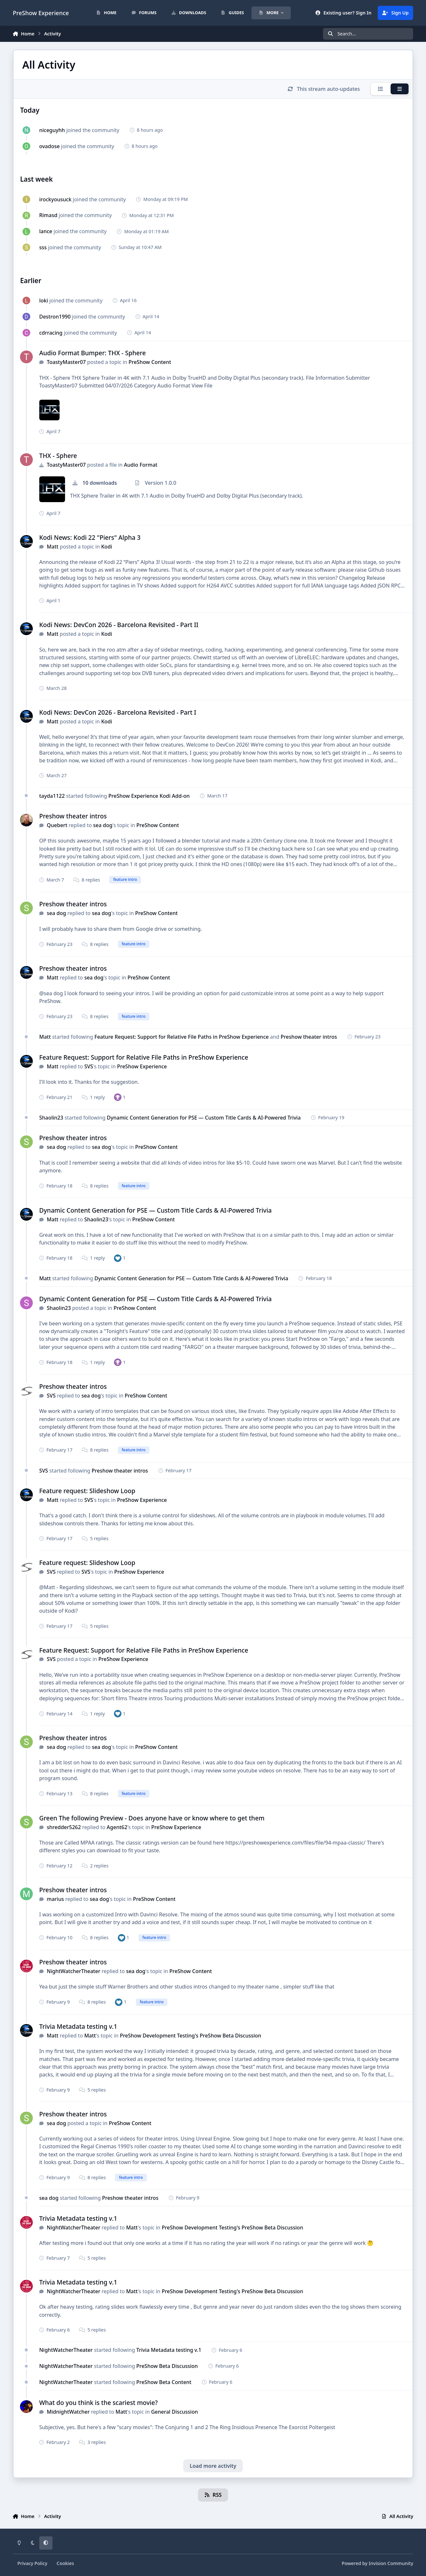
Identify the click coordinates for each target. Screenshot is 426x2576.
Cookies (65, 2563)
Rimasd (48, 215)
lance (45, 231)
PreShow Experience (142, 1066)
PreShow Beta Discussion (167, 2366)
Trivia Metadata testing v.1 (78, 2026)
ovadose (49, 146)
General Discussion (174, 2411)
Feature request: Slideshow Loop (87, 1490)
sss (43, 247)
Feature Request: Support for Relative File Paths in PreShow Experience (182, 1036)
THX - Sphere (58, 455)
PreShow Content (149, 362)
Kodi (106, 546)
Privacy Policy (32, 2563)
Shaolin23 (51, 1117)
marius (55, 1899)
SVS (88, 1066)
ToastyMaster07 (66, 362)
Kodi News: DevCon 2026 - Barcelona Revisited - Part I (117, 712)
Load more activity (213, 2465)
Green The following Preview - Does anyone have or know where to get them (152, 1818)
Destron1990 (55, 316)
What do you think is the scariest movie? (98, 2402)
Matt (52, 546)
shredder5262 (64, 1827)
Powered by (377, 2563)
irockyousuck (55, 199)
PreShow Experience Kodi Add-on (149, 795)
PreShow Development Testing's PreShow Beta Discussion (190, 2035)
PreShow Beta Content (163, 2382)
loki (43, 300)
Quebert (57, 825)
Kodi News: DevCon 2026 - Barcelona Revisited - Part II (118, 624)
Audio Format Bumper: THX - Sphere (92, 352)
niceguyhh (52, 130)
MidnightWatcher (68, 2411)
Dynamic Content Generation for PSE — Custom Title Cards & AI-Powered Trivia (204, 1117)
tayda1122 (52, 795)
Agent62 (117, 1827)
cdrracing (50, 332)
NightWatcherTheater (73, 1971)
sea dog (102, 825)
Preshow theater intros (73, 816)
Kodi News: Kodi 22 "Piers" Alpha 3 (90, 537)
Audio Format (140, 464)
